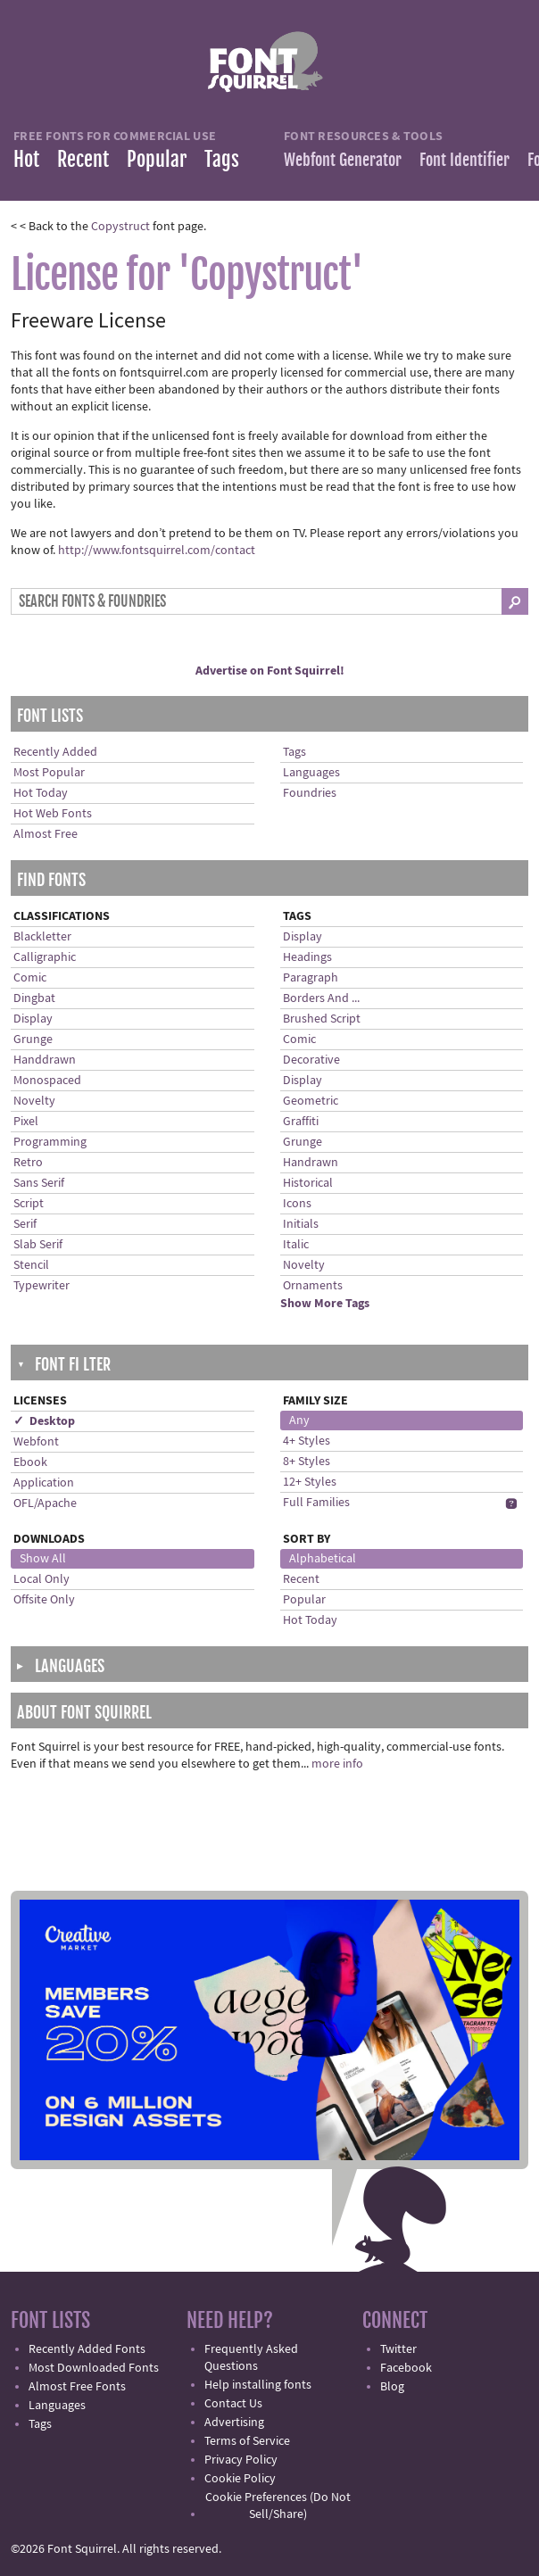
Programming (50, 1142)
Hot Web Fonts (52, 814)
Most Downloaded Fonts (94, 2368)
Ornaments (313, 1286)
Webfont (36, 1442)
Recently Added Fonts (87, 2349)
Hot (26, 159)
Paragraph (310, 978)
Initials (301, 1224)
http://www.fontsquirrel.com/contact (156, 551)
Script (28, 1204)
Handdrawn (44, 1060)
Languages (311, 773)
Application (43, 1483)
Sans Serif (38, 1183)
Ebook (30, 1462)
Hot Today (40, 793)
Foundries (309, 793)
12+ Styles (309, 1482)
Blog (392, 2387)
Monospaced (47, 1081)
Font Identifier (464, 160)
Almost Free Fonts (77, 2387)
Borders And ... (321, 998)
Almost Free (45, 834)
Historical (308, 1183)
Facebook (406, 2368)
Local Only (41, 1579)
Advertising (234, 2422)
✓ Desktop (44, 1421)
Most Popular (49, 773)
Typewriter (41, 1286)
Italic (296, 1245)
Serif (25, 1224)
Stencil (31, 1265)
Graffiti (301, 1122)
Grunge (33, 1039)
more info (337, 1764)
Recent (83, 159)
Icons (297, 1204)
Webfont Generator (343, 160)
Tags (221, 159)
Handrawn (310, 1163)
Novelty (34, 1101)
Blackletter (42, 937)
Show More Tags (324, 1304)
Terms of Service (247, 2441)
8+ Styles (306, 1462)
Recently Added (55, 752)
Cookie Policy (240, 2479)
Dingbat (34, 998)
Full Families (316, 1503)
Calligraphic (44, 957)
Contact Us (233, 2404)
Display (33, 1019)
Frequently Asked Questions (251, 2357)
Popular (157, 159)
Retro (28, 1163)
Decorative (311, 1060)
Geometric (310, 1101)
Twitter (398, 2349)
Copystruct (120, 227)
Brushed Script (322, 1019)
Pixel (25, 1122)
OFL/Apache (45, 1503)
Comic (29, 978)
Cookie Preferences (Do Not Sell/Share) (278, 2505)
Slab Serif (37, 1245)
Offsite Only (44, 1600)
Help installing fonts (257, 2385)
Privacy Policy (241, 2460)
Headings (307, 957)
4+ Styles (306, 1441)
